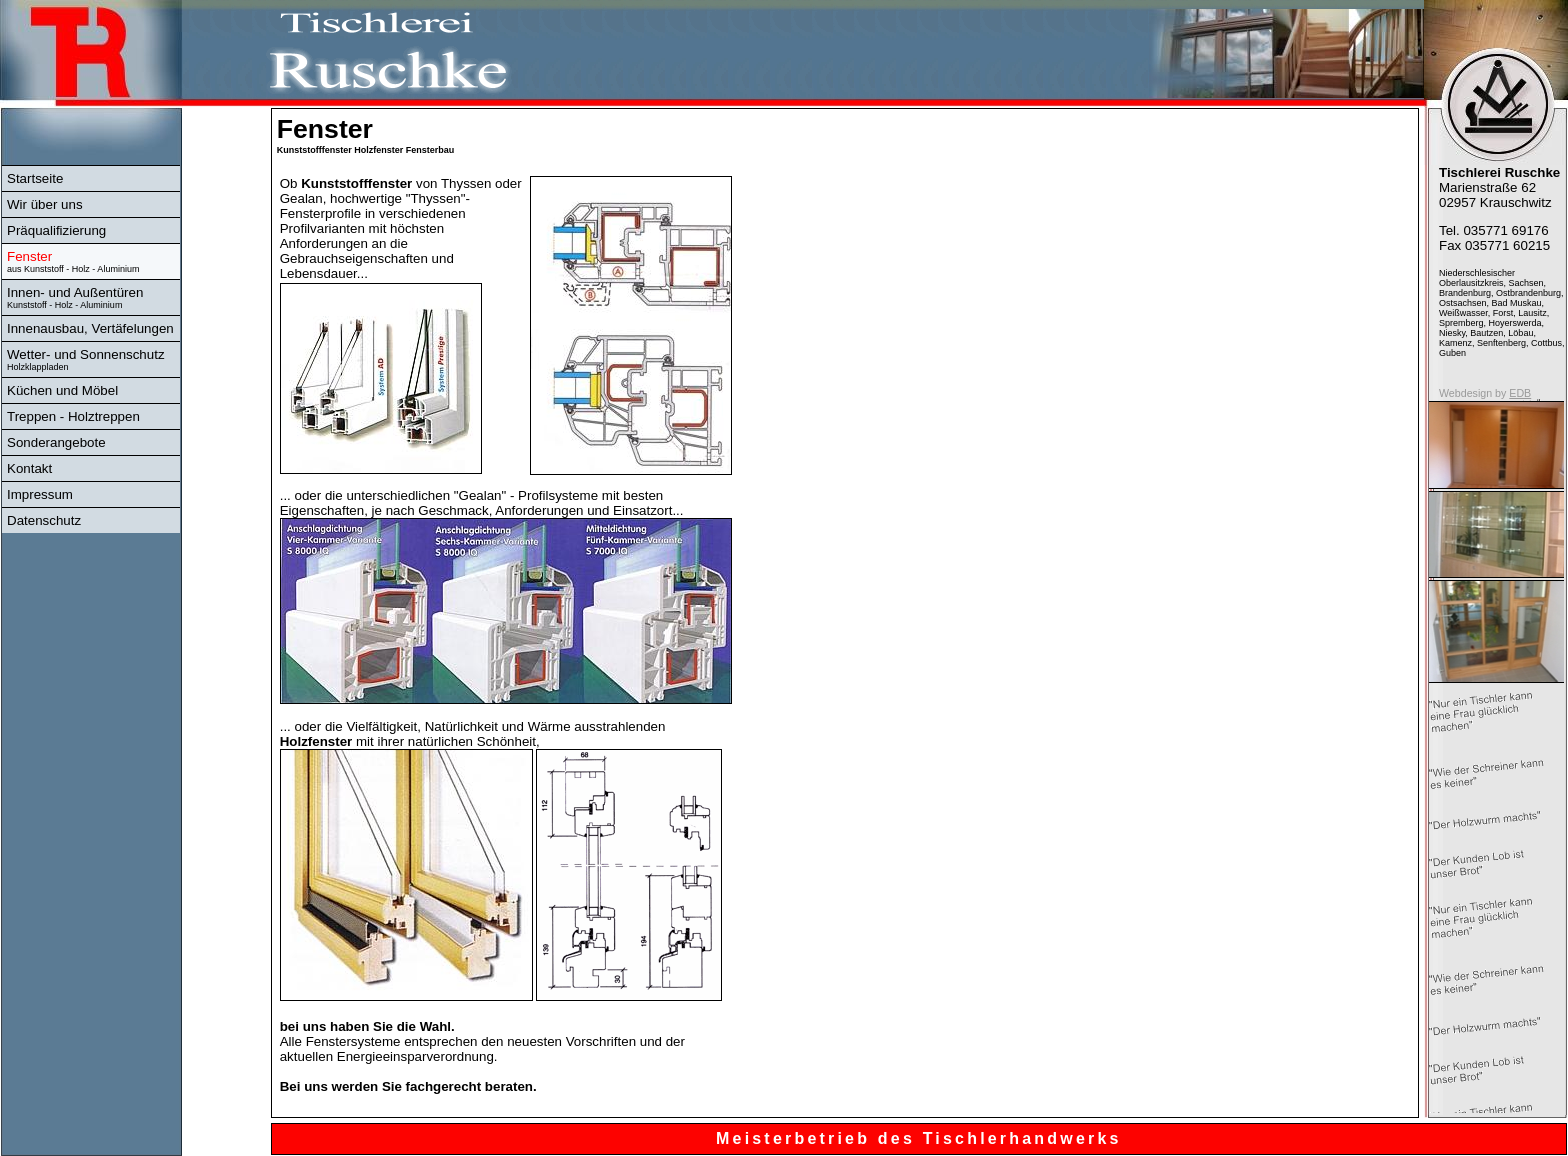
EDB (1520, 393)
